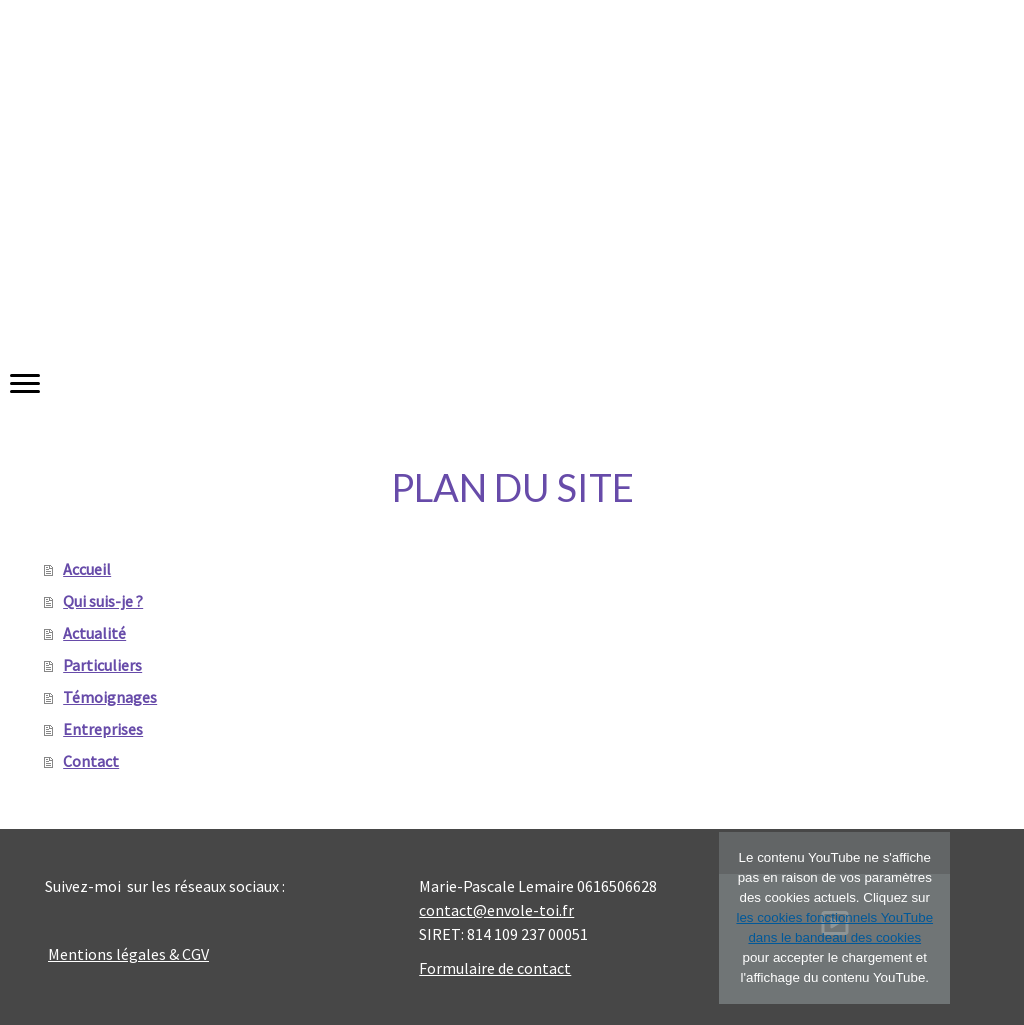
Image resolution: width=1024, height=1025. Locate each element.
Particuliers (102, 665)
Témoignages (110, 697)
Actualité (94, 633)
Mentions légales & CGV (128, 954)
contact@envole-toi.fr (496, 910)
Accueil (87, 569)
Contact (91, 761)
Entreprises (103, 729)
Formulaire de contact (495, 968)
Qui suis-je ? (103, 601)
